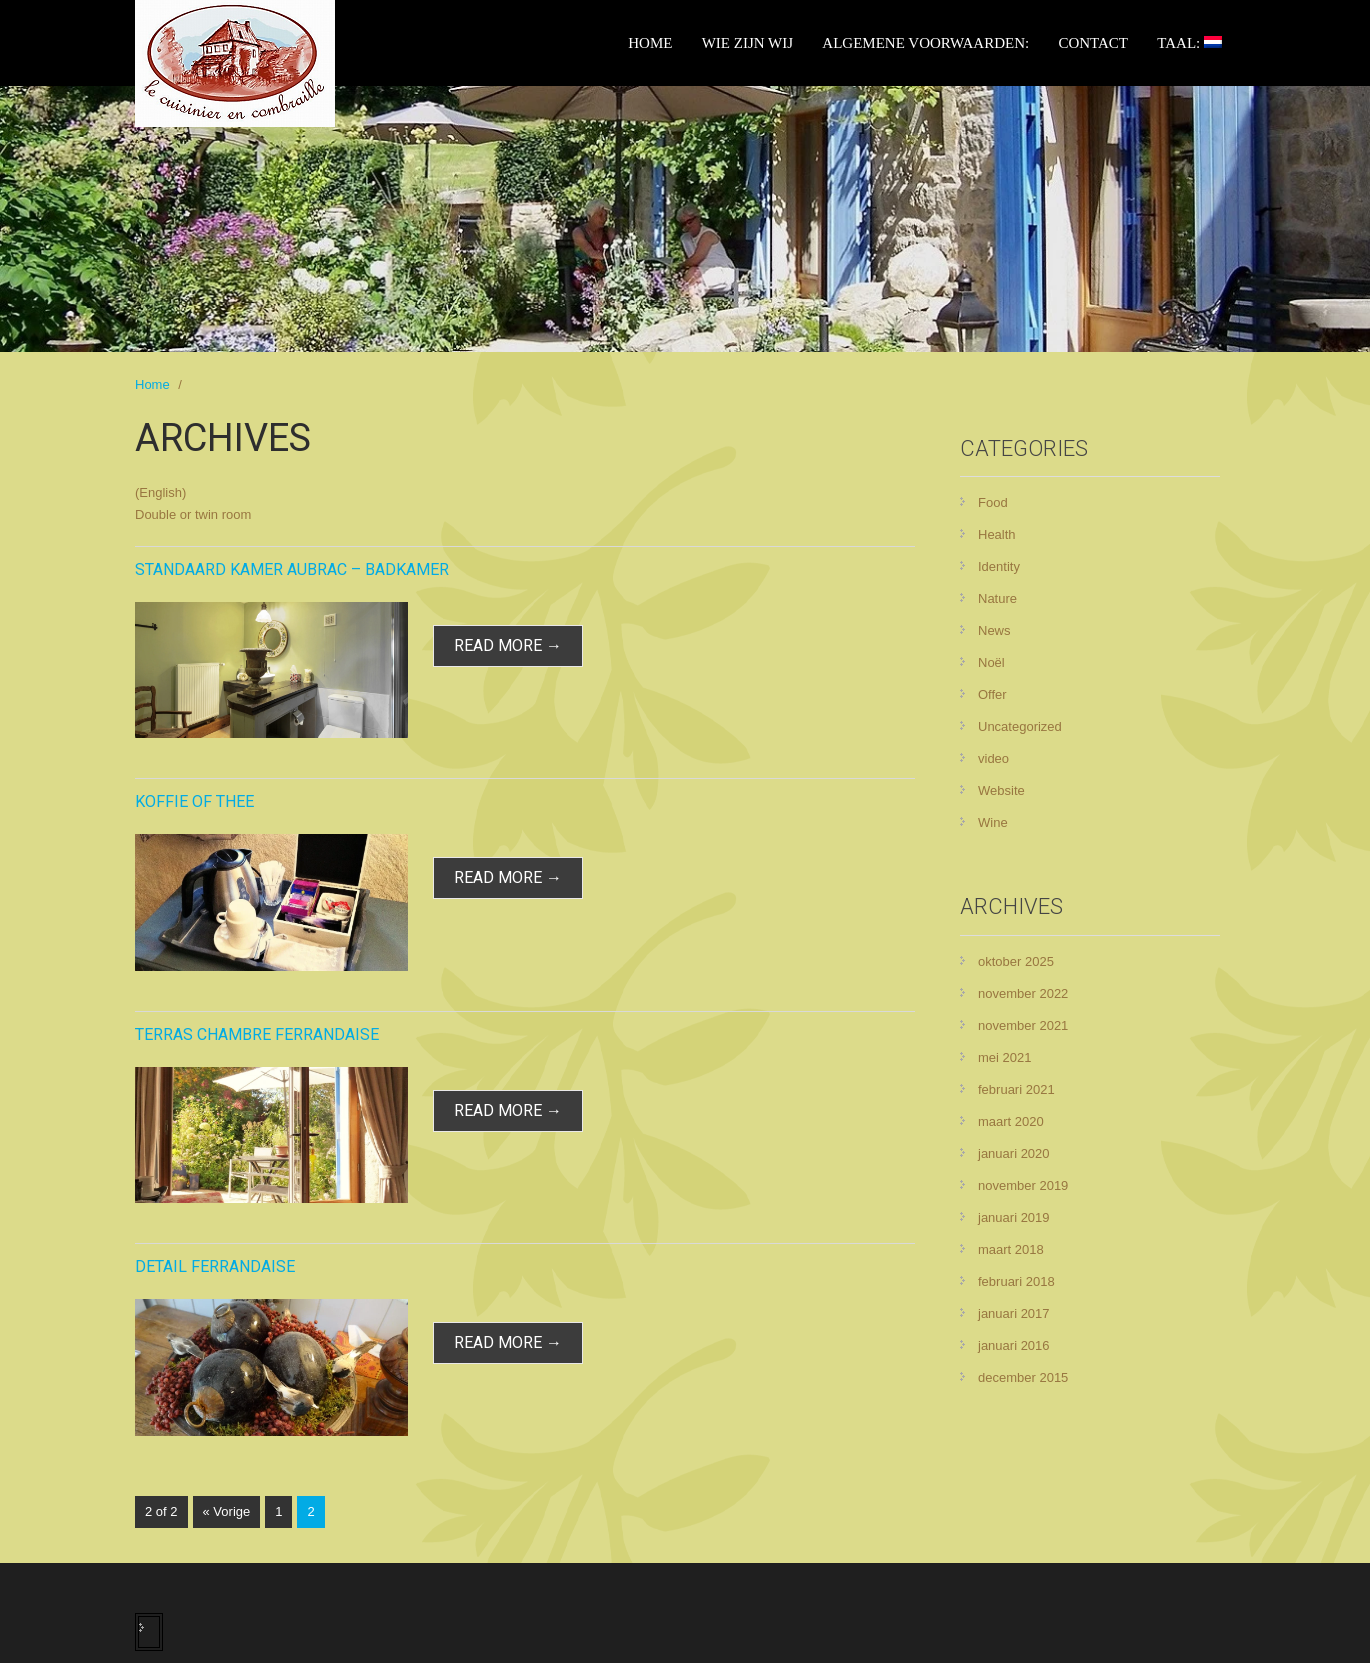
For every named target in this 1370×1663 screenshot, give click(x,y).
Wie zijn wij (747, 43)
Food (993, 502)
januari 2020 (1014, 1153)
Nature (997, 598)
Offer (992, 694)
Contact (1093, 43)
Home (650, 43)
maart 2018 (1011, 1249)
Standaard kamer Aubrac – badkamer (292, 569)
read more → (508, 645)
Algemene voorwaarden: (925, 43)
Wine (993, 822)
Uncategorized (1020, 726)
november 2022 (1023, 993)
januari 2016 (1014, 1345)
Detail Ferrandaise (215, 1266)
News (994, 630)
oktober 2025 (1016, 961)
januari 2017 (1014, 1313)
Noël (991, 662)
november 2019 (1023, 1185)
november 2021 (1023, 1025)
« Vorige (227, 1511)
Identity (999, 566)
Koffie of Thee (194, 801)
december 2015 (1023, 1377)
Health (997, 534)
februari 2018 (1016, 1281)
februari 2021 (1016, 1089)
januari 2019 (1014, 1217)
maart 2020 (1011, 1121)
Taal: (1189, 43)
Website (1001, 790)
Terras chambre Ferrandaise (257, 1034)
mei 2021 (1004, 1057)
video (993, 758)
